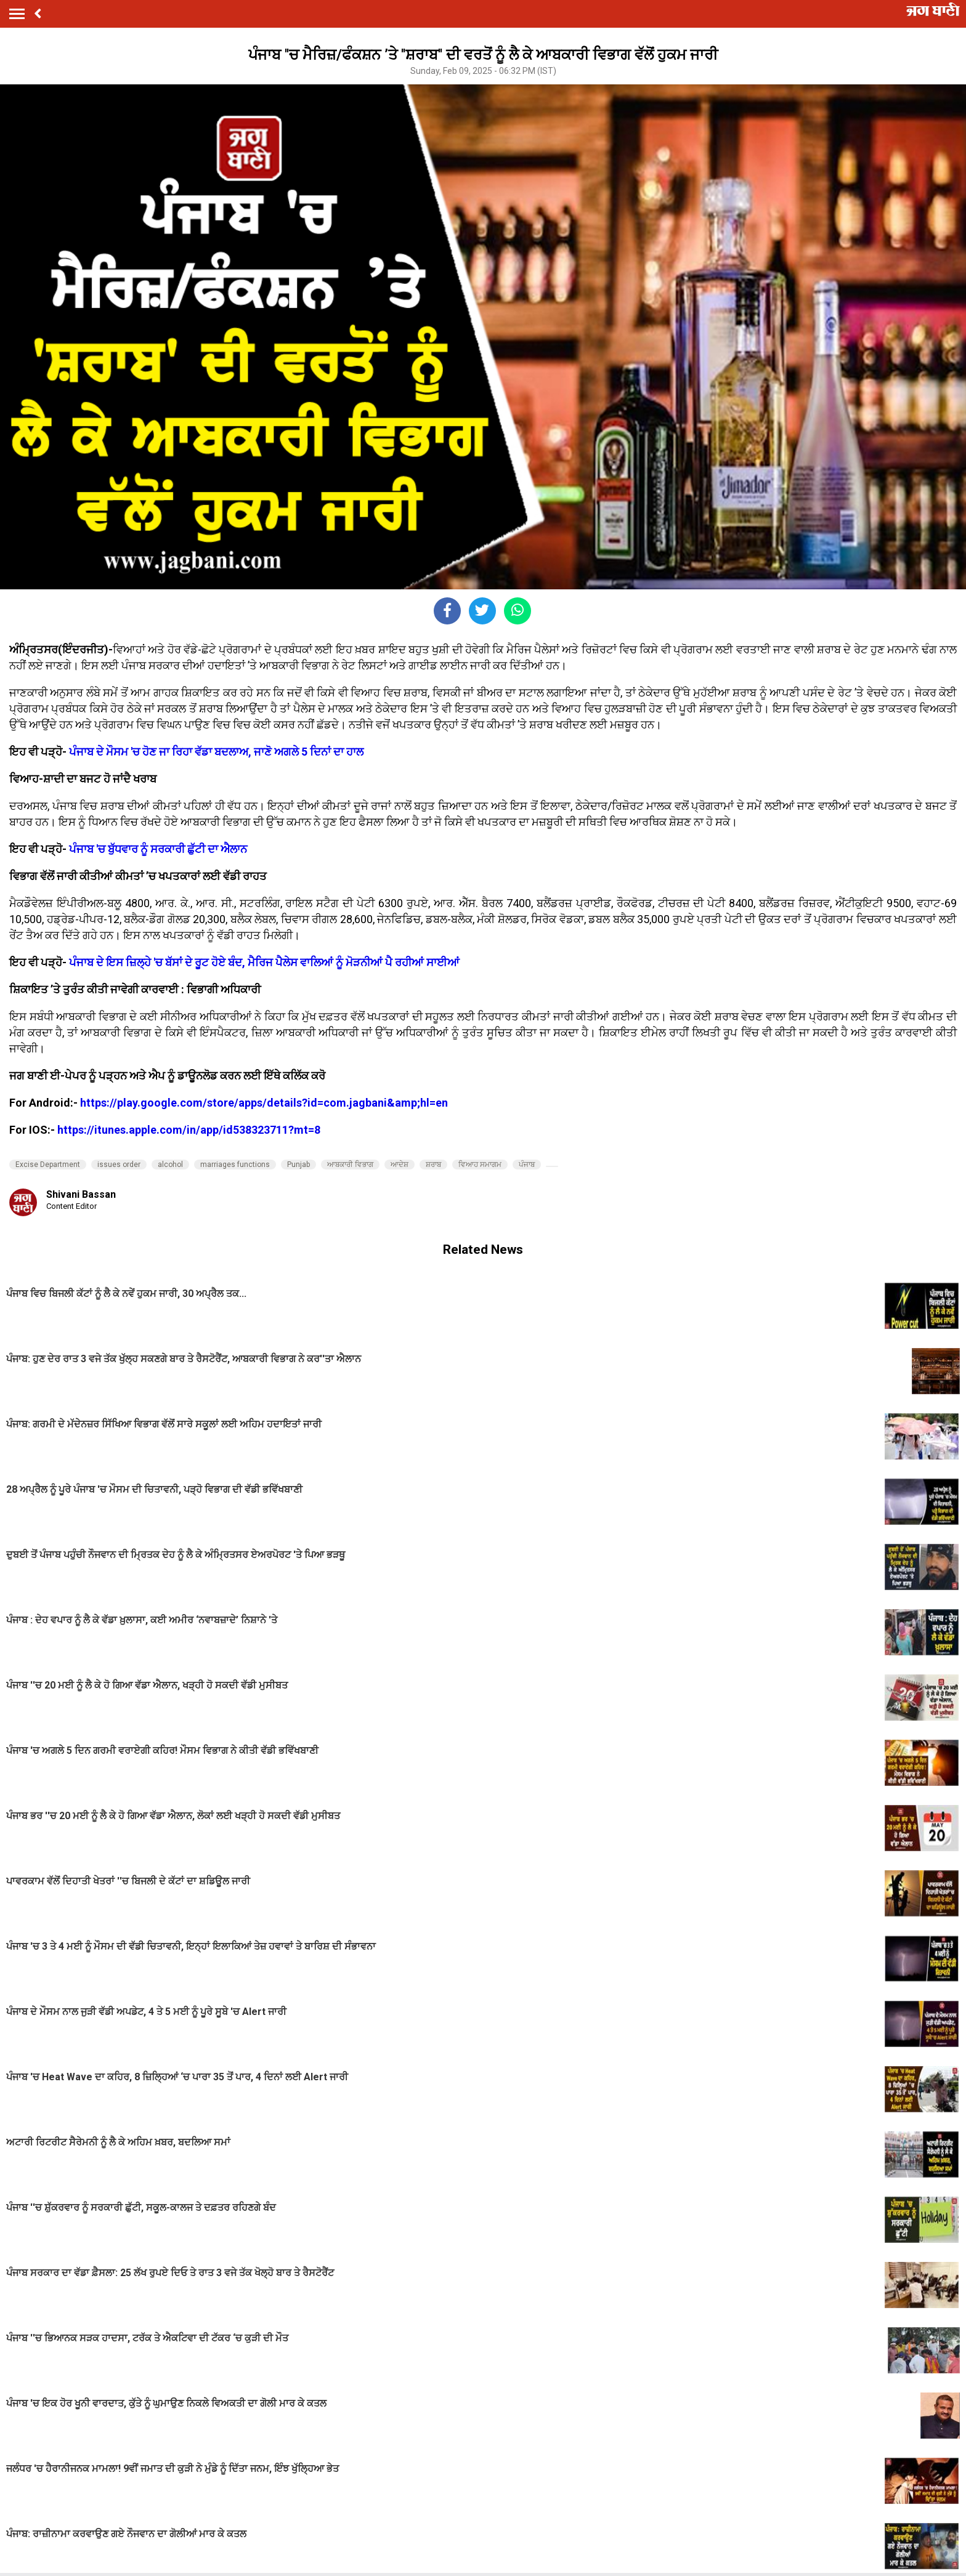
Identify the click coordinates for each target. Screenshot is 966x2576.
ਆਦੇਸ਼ (399, 1164)
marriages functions (235, 1164)
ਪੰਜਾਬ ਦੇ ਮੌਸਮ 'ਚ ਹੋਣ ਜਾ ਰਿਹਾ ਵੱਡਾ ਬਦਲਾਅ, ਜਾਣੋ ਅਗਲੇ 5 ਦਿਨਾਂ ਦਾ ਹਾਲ (216, 751)
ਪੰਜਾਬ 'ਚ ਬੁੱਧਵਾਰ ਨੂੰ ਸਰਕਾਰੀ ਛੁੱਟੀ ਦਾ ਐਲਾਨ (158, 848)
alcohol (170, 1164)
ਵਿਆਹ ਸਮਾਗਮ (479, 1164)
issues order (118, 1164)
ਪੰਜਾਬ (527, 1164)
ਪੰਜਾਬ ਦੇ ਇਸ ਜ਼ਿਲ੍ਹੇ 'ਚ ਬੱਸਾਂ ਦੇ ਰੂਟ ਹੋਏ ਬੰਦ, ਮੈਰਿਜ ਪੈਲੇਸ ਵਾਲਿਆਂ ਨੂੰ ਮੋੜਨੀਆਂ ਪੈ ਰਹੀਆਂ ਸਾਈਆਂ (264, 962)
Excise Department (47, 1164)
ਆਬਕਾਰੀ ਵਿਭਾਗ (350, 1164)
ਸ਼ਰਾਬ (433, 1164)
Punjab (298, 1164)
